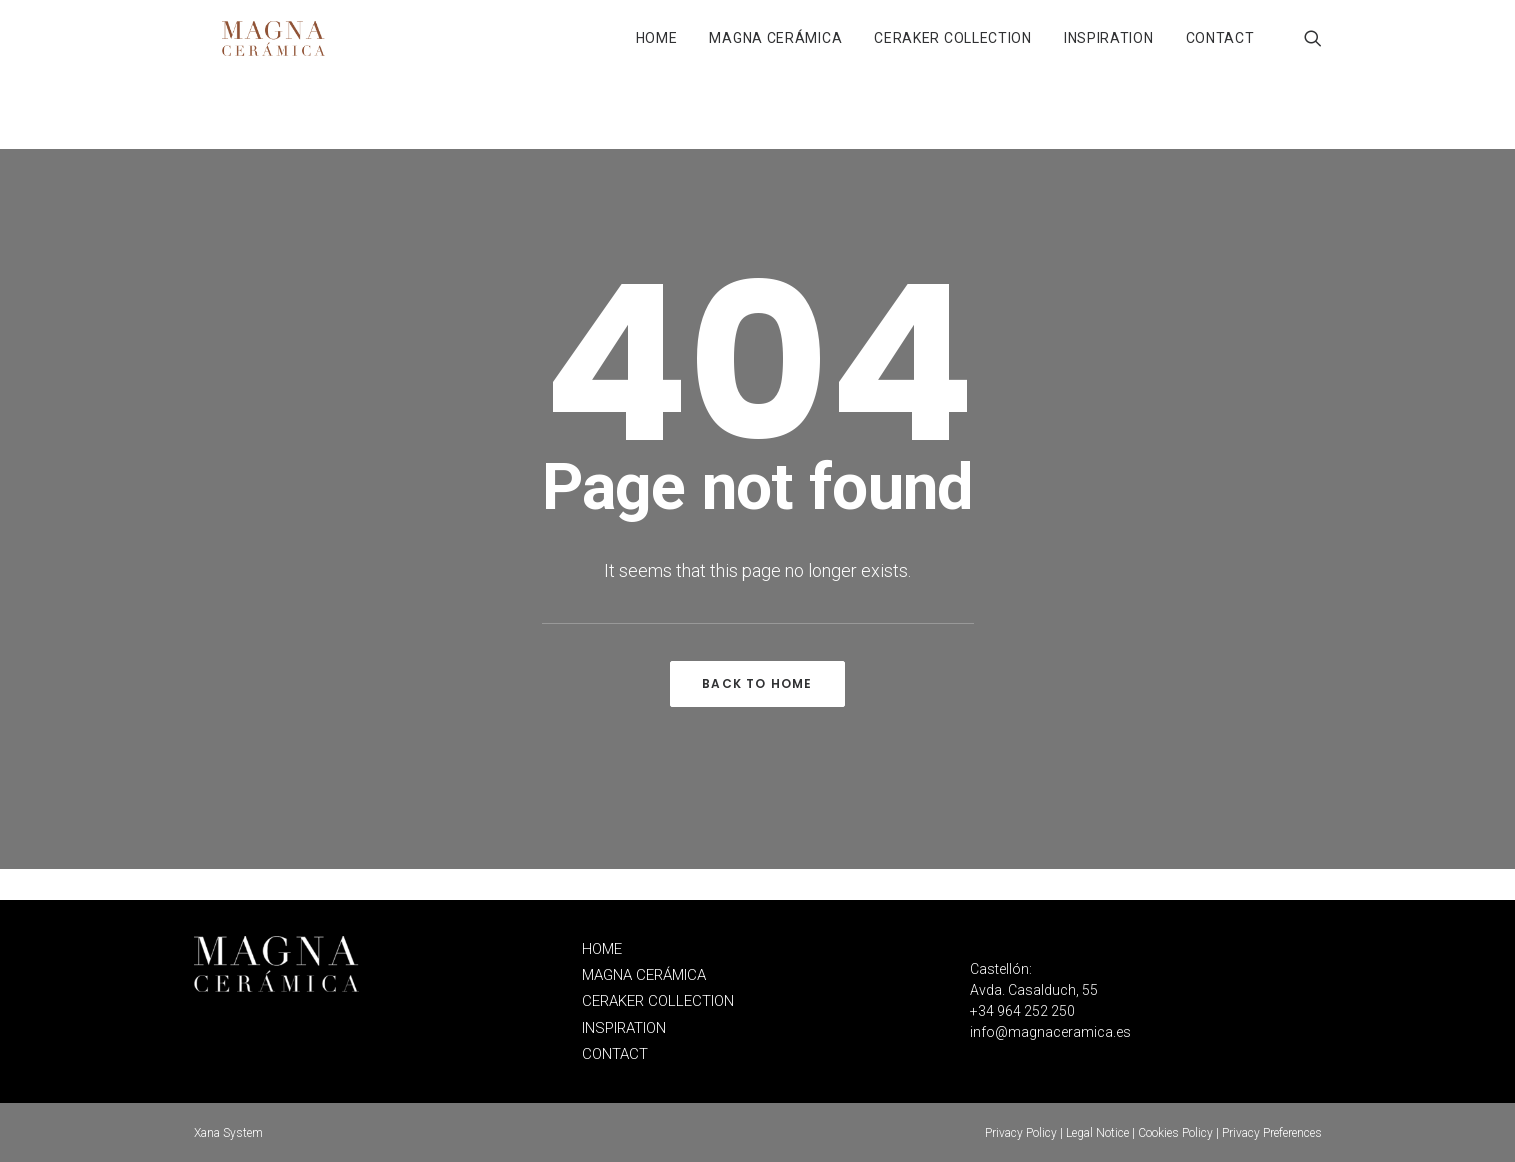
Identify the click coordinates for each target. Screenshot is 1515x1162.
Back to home (757, 714)
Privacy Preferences (1272, 1133)
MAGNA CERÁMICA (775, 54)
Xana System (228, 1133)
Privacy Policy (1021, 1133)
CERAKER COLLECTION (953, 54)
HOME (657, 54)
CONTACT (1220, 54)
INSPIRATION (1109, 54)
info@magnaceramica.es (1050, 1033)
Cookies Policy (1175, 1133)
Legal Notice (1097, 1133)
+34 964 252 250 (1022, 1012)
